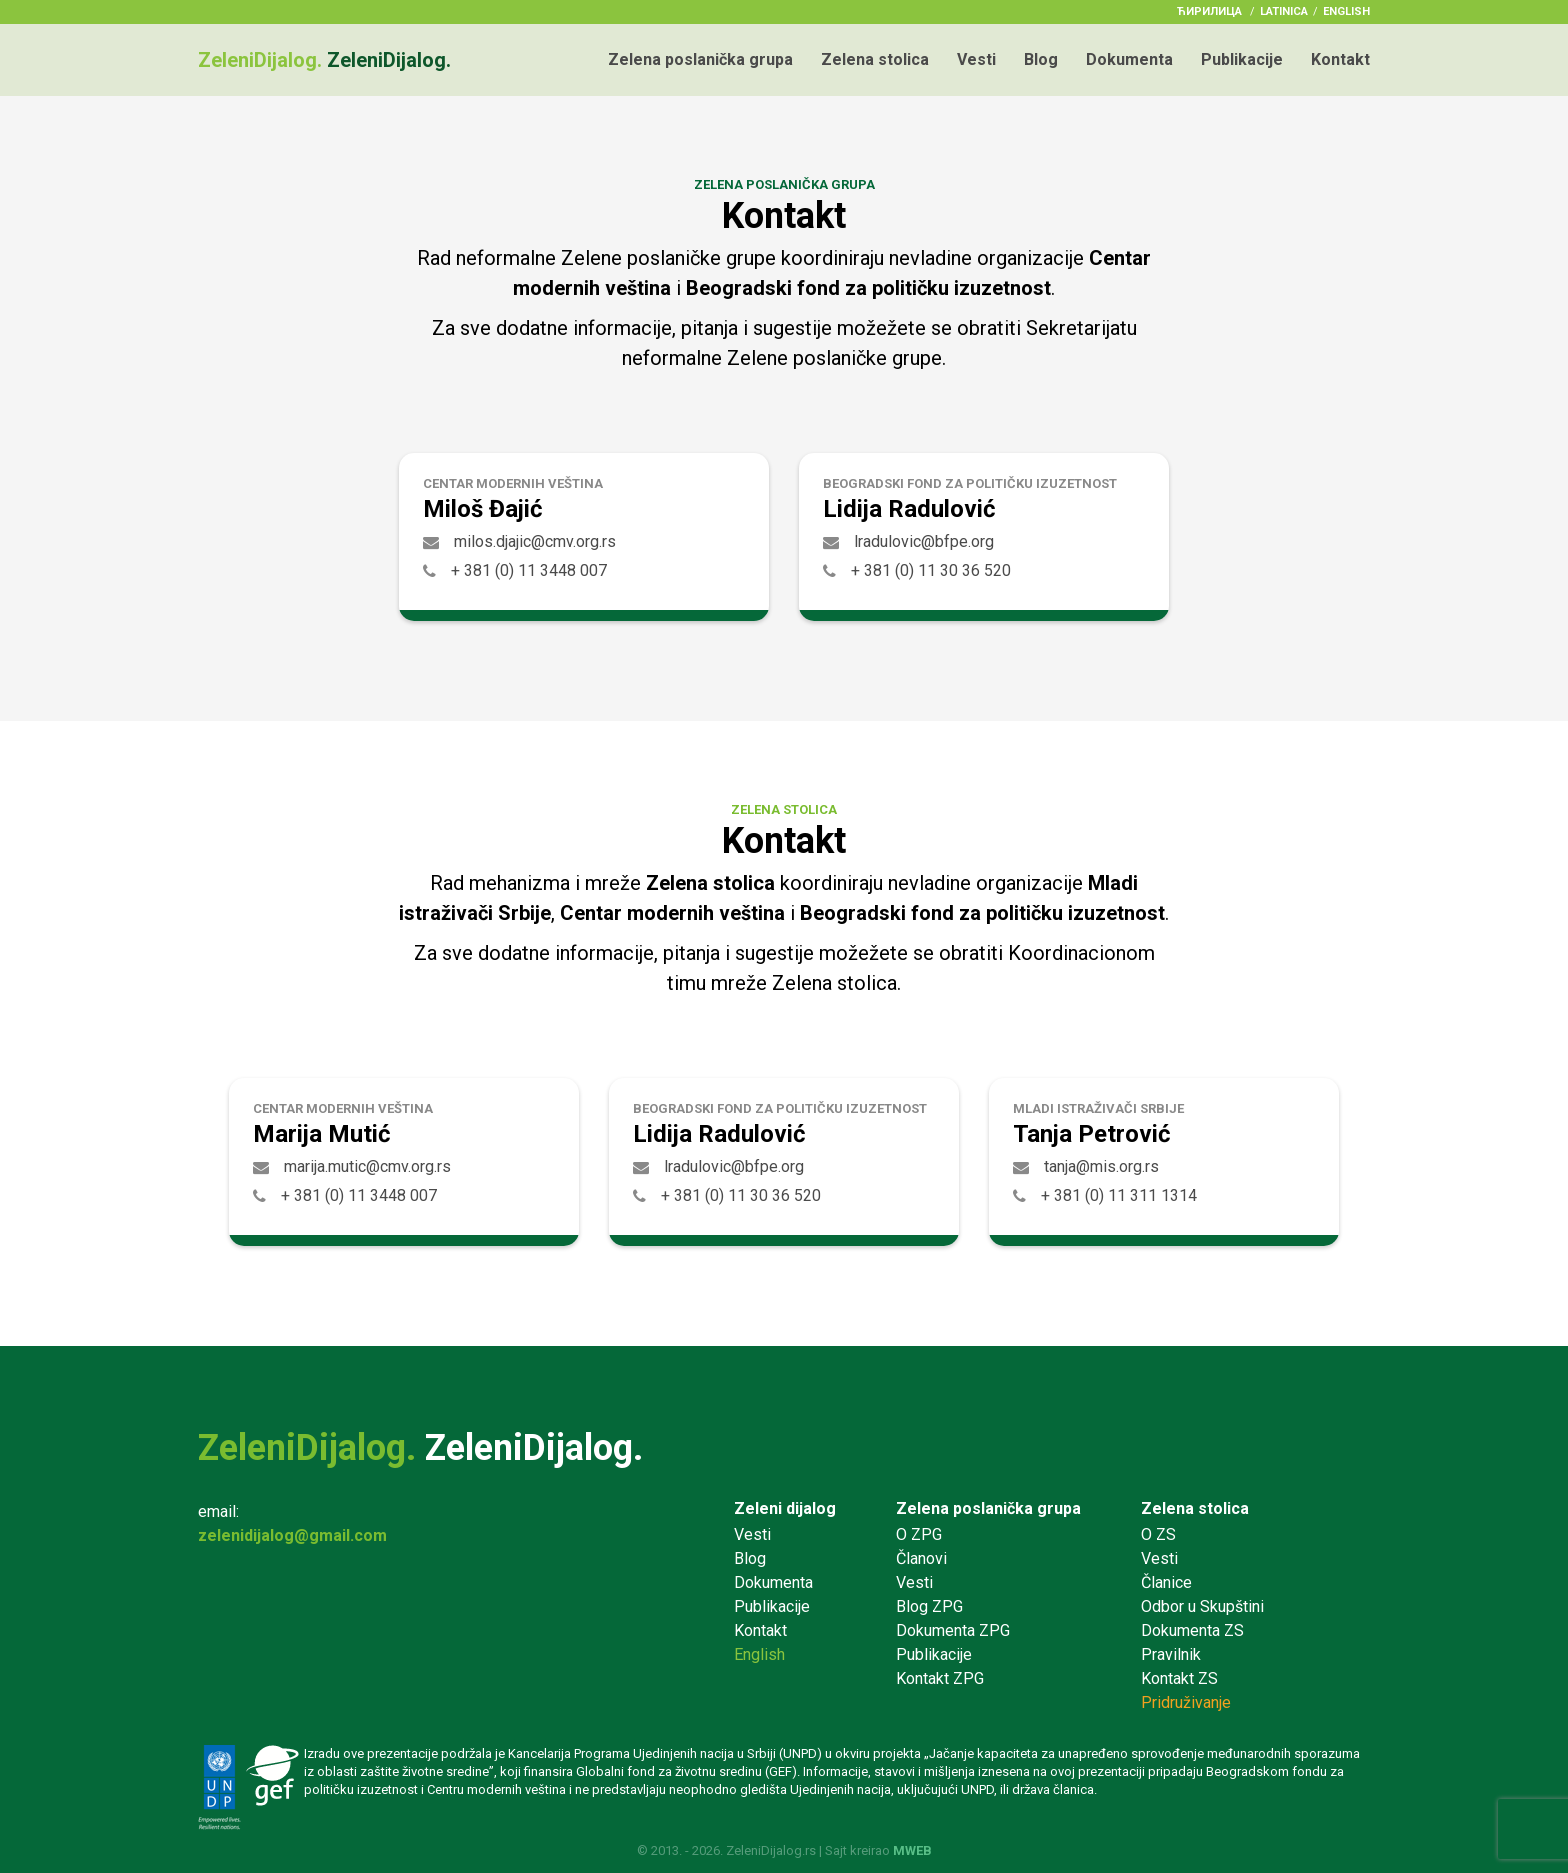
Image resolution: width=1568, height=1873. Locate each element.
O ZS (1158, 1534)
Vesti (976, 59)
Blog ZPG (929, 1606)
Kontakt (1340, 59)
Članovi (921, 1558)
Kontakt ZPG (940, 1678)
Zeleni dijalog (785, 1508)
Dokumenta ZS (1192, 1630)
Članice (1166, 1582)
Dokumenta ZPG (953, 1630)
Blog (1041, 59)
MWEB (912, 1850)
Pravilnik (1171, 1654)
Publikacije (1242, 59)
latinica (1284, 11)
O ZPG (919, 1534)
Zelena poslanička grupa (700, 59)
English (1346, 11)
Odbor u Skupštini (1202, 1606)
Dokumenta (1129, 59)
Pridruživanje (1186, 1702)
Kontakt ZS (1179, 1678)
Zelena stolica (875, 59)
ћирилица (1209, 11)
